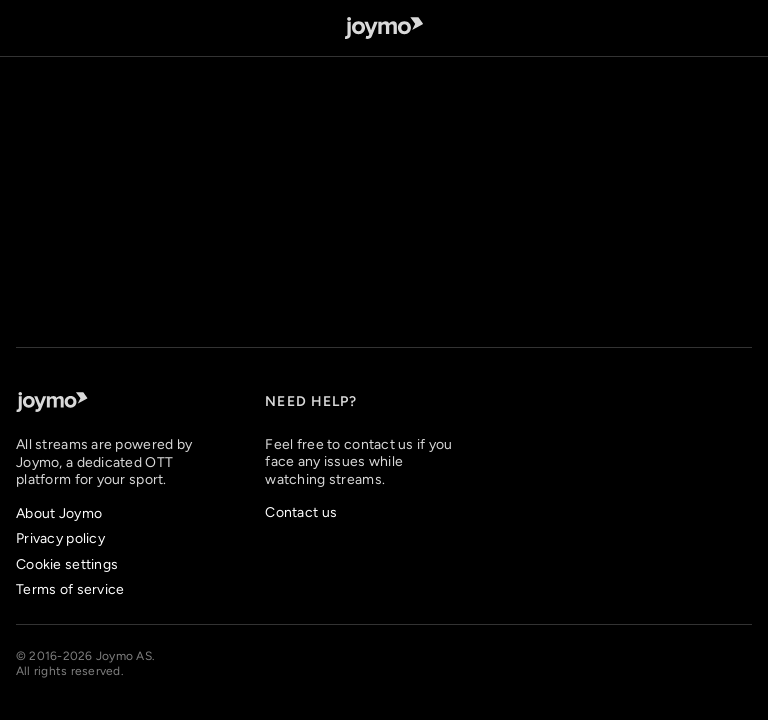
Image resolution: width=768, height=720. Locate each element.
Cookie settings (67, 564)
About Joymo (59, 513)
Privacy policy (60, 538)
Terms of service (70, 589)
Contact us (301, 512)
